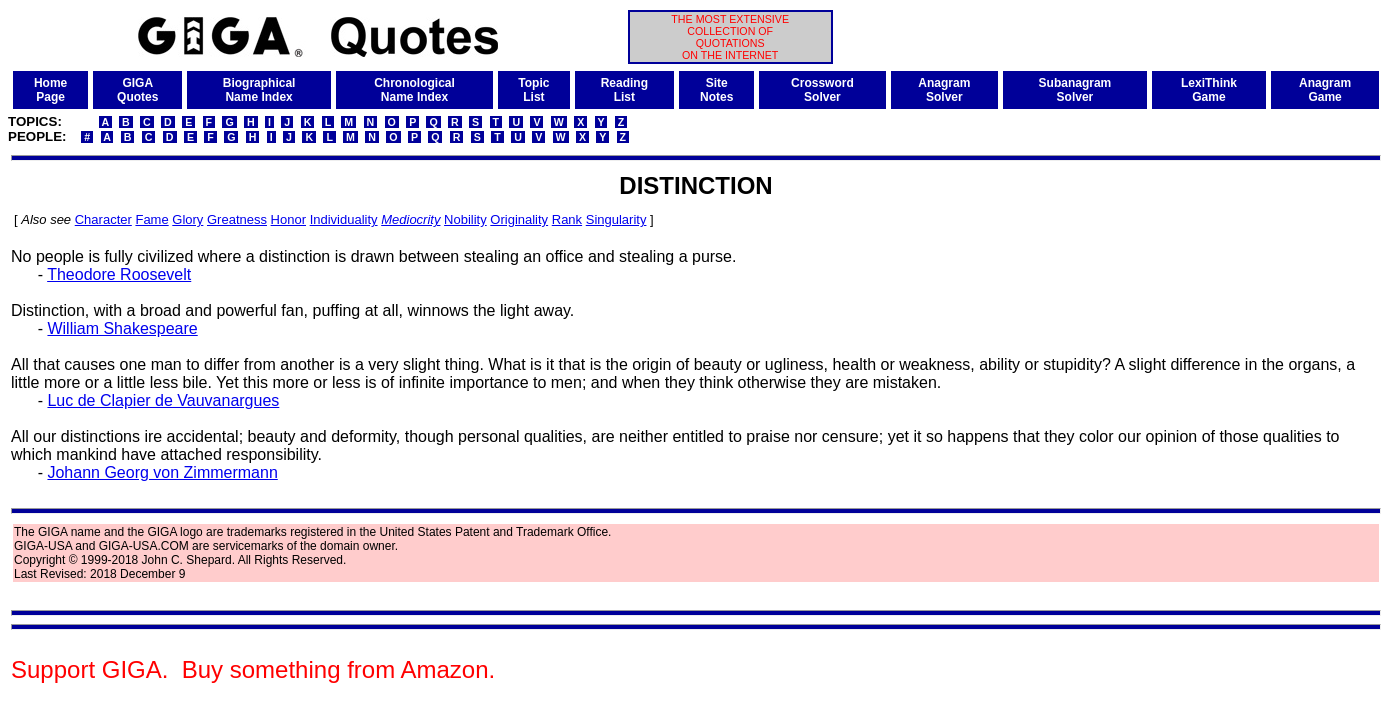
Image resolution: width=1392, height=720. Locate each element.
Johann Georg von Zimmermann (162, 472)
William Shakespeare (122, 328)
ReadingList (624, 90)
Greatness (237, 219)
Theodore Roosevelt (119, 274)
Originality (519, 219)
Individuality (344, 219)
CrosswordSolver (822, 90)
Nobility (465, 219)
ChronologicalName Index (414, 90)
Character (103, 219)
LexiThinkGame (1209, 90)
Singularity (616, 219)
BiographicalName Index (259, 90)
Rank (567, 219)
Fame (151, 219)
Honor (288, 219)
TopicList (533, 90)
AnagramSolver (944, 90)
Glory (187, 219)
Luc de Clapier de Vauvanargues (163, 400)
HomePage (50, 90)
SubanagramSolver (1075, 90)
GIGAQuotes (137, 90)
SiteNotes (716, 90)
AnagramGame (1325, 90)
